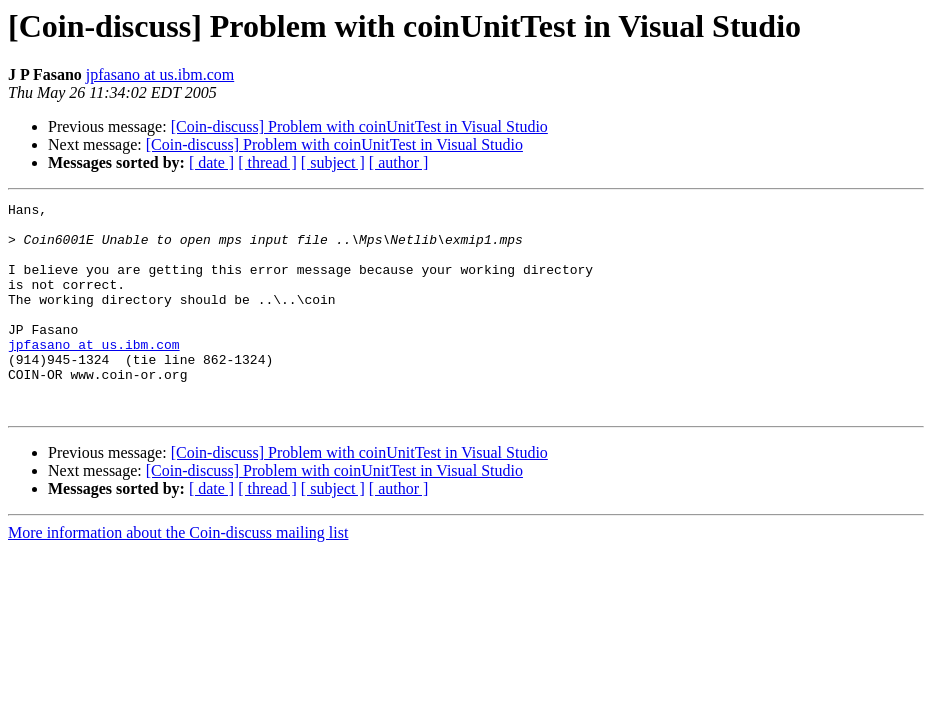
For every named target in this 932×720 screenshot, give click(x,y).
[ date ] (211, 162)
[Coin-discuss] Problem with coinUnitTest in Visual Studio (359, 126)
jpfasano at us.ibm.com (160, 74)
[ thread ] (267, 162)
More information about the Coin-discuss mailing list (178, 574)
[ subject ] (333, 162)
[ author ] (399, 162)
